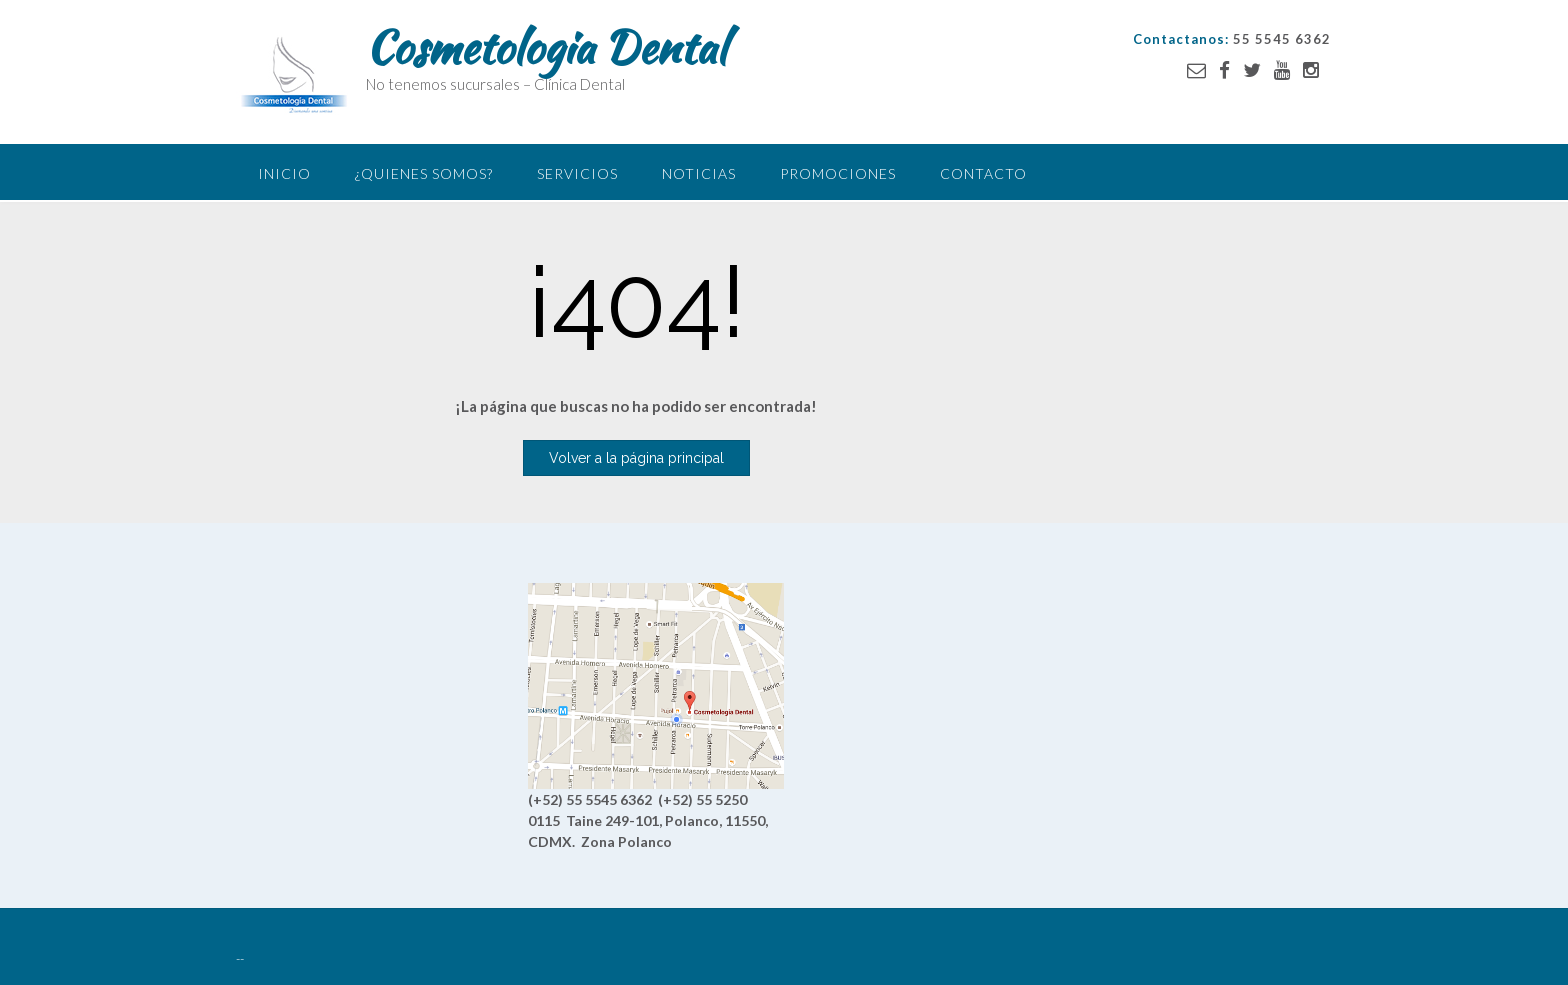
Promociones (838, 173)
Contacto (983, 173)
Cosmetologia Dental (546, 47)
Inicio (284, 173)
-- (240, 959)
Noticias (699, 173)
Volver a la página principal (636, 458)
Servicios (577, 173)
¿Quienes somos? (424, 173)
